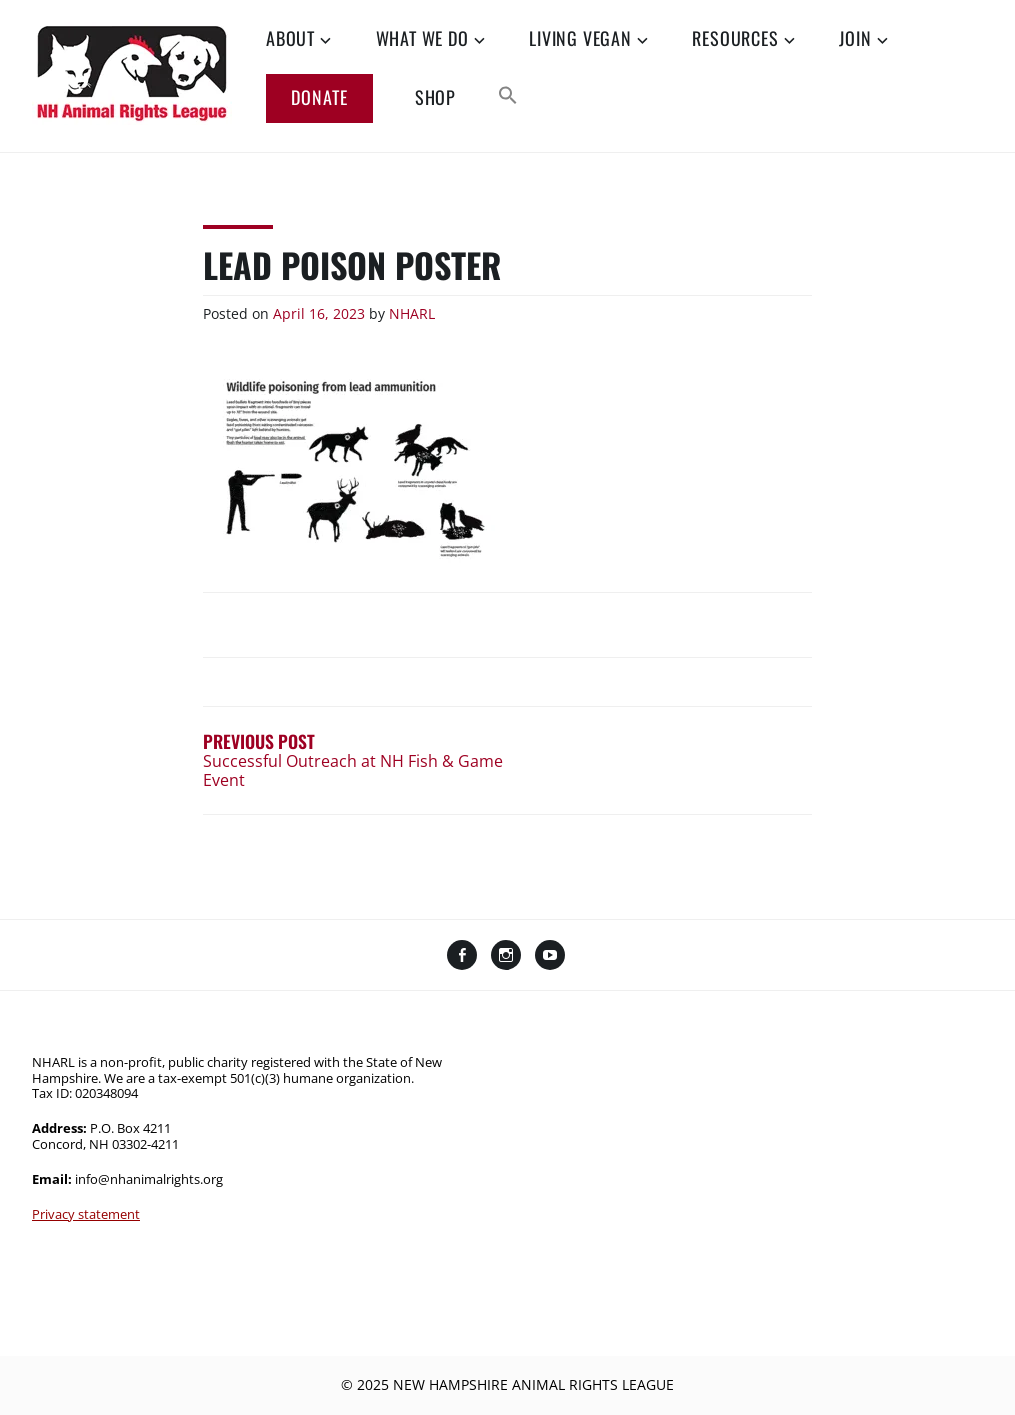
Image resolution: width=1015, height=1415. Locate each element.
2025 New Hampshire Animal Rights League (515, 1384)
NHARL (412, 313)
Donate (319, 97)
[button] (508, 97)
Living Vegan (580, 39)
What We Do (422, 39)
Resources (735, 39)
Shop (435, 98)
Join (855, 39)
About (290, 39)
